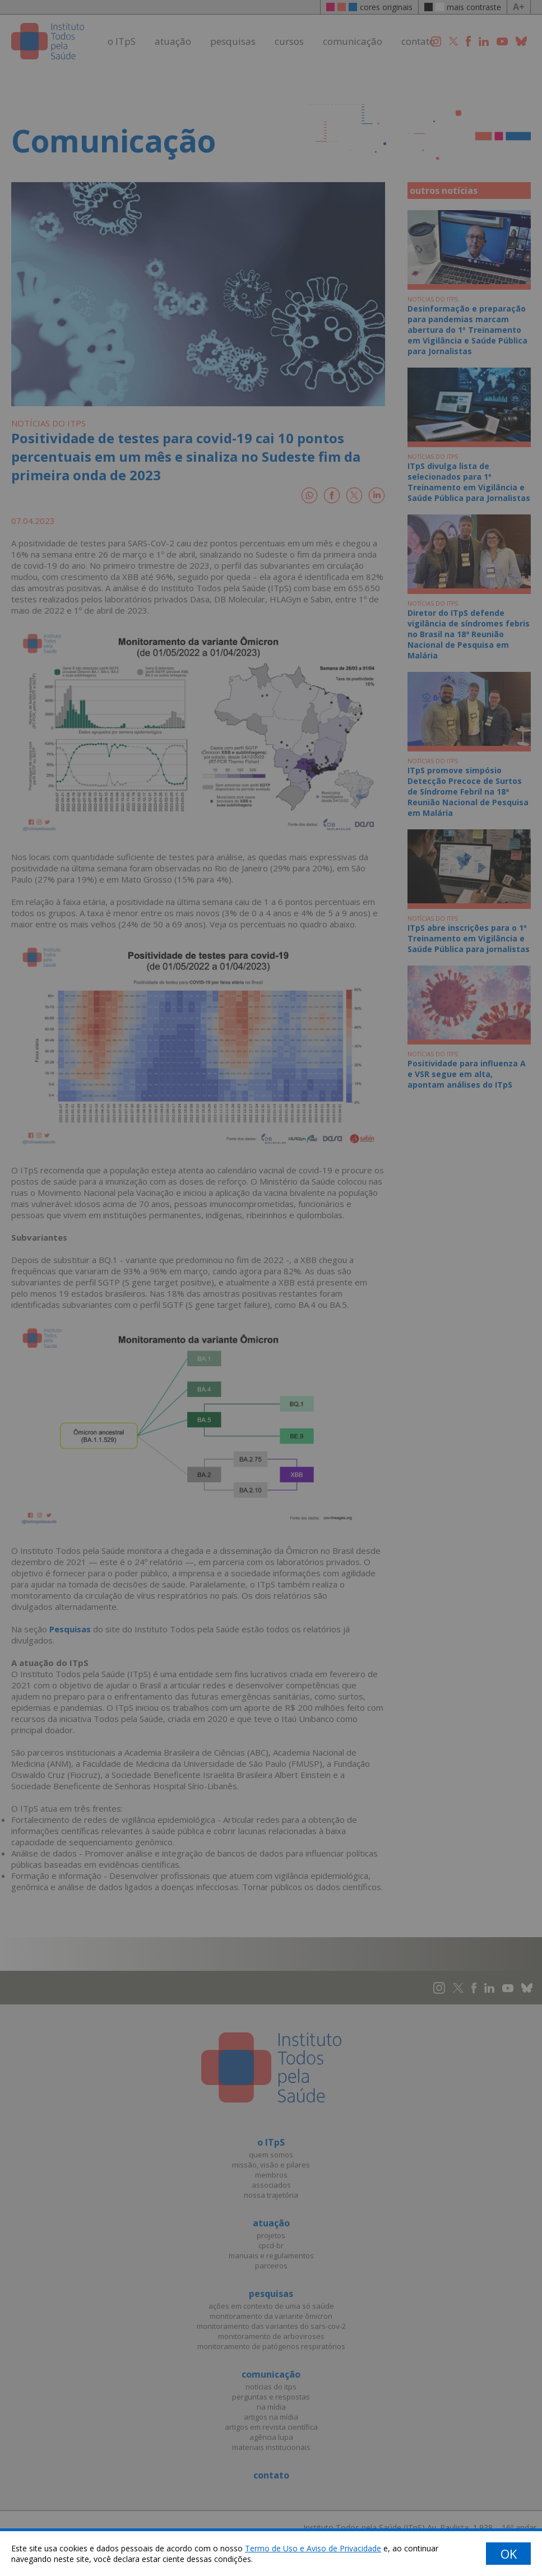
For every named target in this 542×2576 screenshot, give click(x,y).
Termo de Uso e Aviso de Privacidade (313, 2548)
